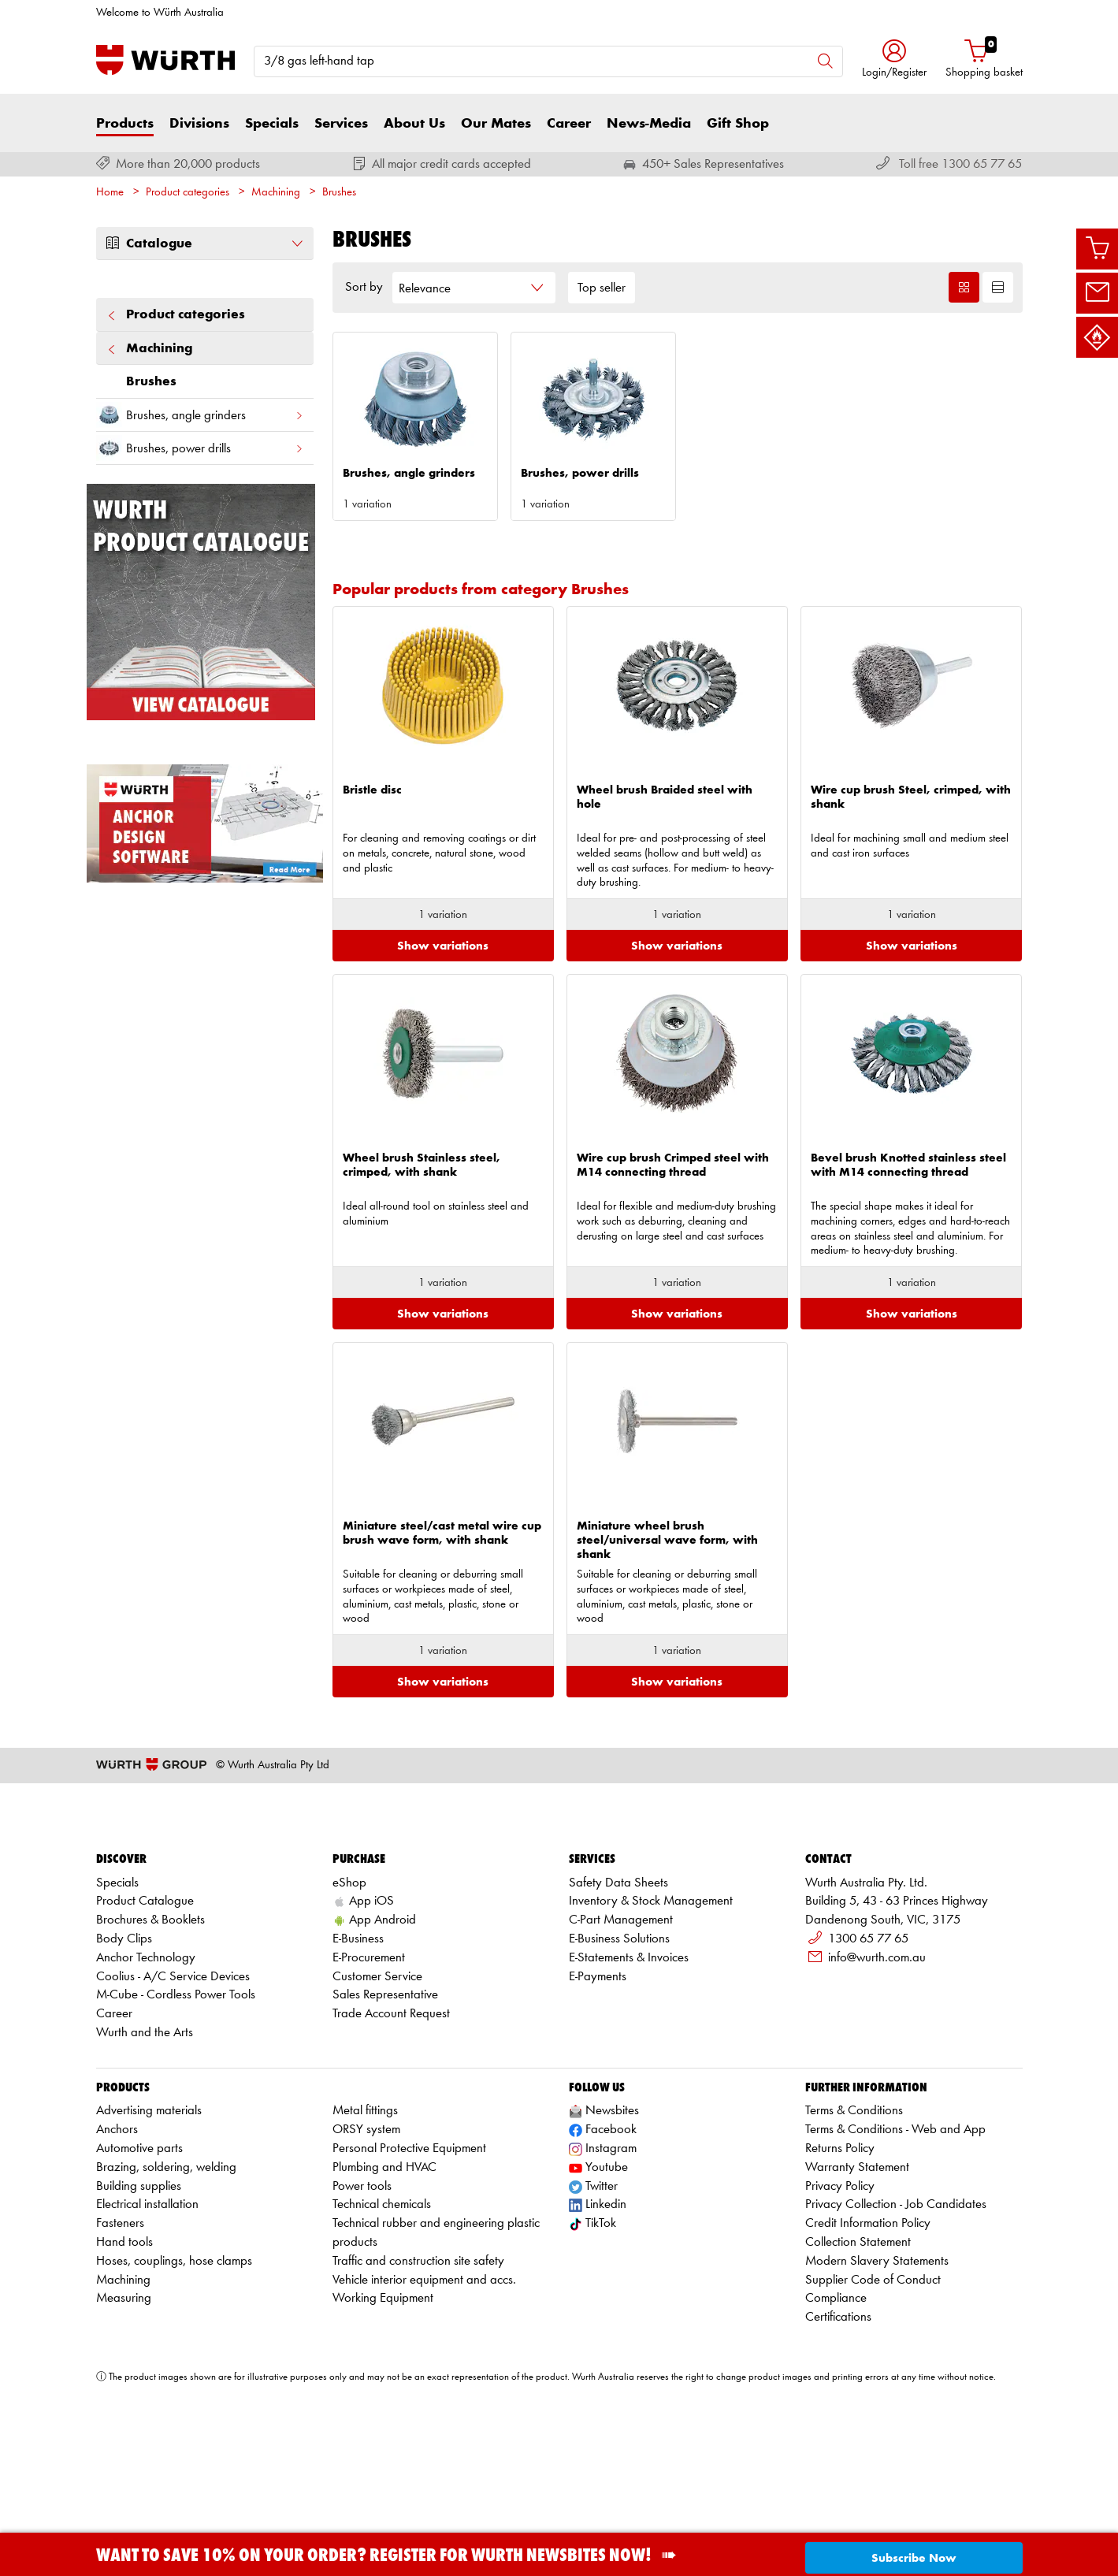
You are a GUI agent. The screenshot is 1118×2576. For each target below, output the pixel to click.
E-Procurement (368, 2080)
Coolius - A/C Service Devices (173, 2099)
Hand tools (124, 2366)
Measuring (123, 2422)
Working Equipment (382, 2422)
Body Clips (124, 2062)
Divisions (199, 124)
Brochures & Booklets (150, 2043)
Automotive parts (139, 2272)
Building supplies (138, 2309)
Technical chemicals (381, 2328)
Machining (275, 193)
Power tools (362, 2309)
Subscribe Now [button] (913, 2558)
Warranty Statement (857, 2290)
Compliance (836, 2422)
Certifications (838, 2441)
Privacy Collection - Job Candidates (895, 2328)
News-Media (649, 124)
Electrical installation (147, 2328)
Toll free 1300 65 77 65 (960, 164)
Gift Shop (738, 124)
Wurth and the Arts (144, 2155)
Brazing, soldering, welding (166, 2290)
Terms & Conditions (854, 2234)
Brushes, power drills (200, 448)
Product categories (187, 193)
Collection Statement (858, 2366)
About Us (414, 124)
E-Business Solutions (619, 2062)
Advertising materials (149, 2234)
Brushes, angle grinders (200, 415)
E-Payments (597, 2099)
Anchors (117, 2253)
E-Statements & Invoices (629, 2080)
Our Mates (496, 124)
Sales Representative (385, 2118)
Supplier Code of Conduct (873, 2403)
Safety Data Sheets (618, 2006)
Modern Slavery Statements (877, 2384)
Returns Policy (840, 2272)
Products (125, 124)
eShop (349, 2006)
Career (569, 124)
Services (341, 124)
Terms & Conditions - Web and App (895, 2253)
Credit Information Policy (867, 2347)
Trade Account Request (391, 2137)
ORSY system (366, 2253)
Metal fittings (365, 2234)
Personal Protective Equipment (409, 2272)
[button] (894, 60)
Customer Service (377, 2099)
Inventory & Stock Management (651, 2024)
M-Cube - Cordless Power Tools (175, 2118)
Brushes (339, 193)
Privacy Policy (840, 2309)
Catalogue (205, 243)
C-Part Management (621, 2043)
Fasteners (120, 2347)
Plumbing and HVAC (384, 2290)
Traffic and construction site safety (418, 2384)
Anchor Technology (145, 2080)
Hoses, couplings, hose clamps (174, 2384)
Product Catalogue (145, 2024)
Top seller (602, 288)
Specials (272, 124)
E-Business (358, 2062)
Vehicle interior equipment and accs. (424, 2403)
